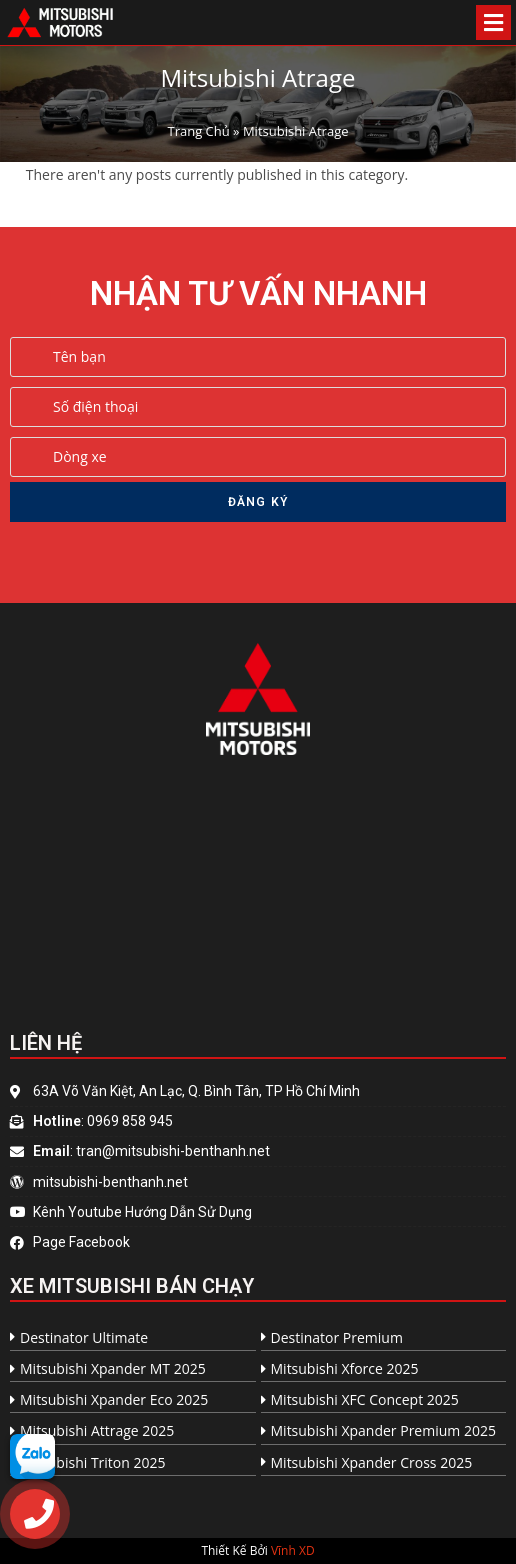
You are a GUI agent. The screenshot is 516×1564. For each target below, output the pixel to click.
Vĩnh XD (293, 1550)
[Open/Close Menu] (493, 22)
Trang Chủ (198, 131)
